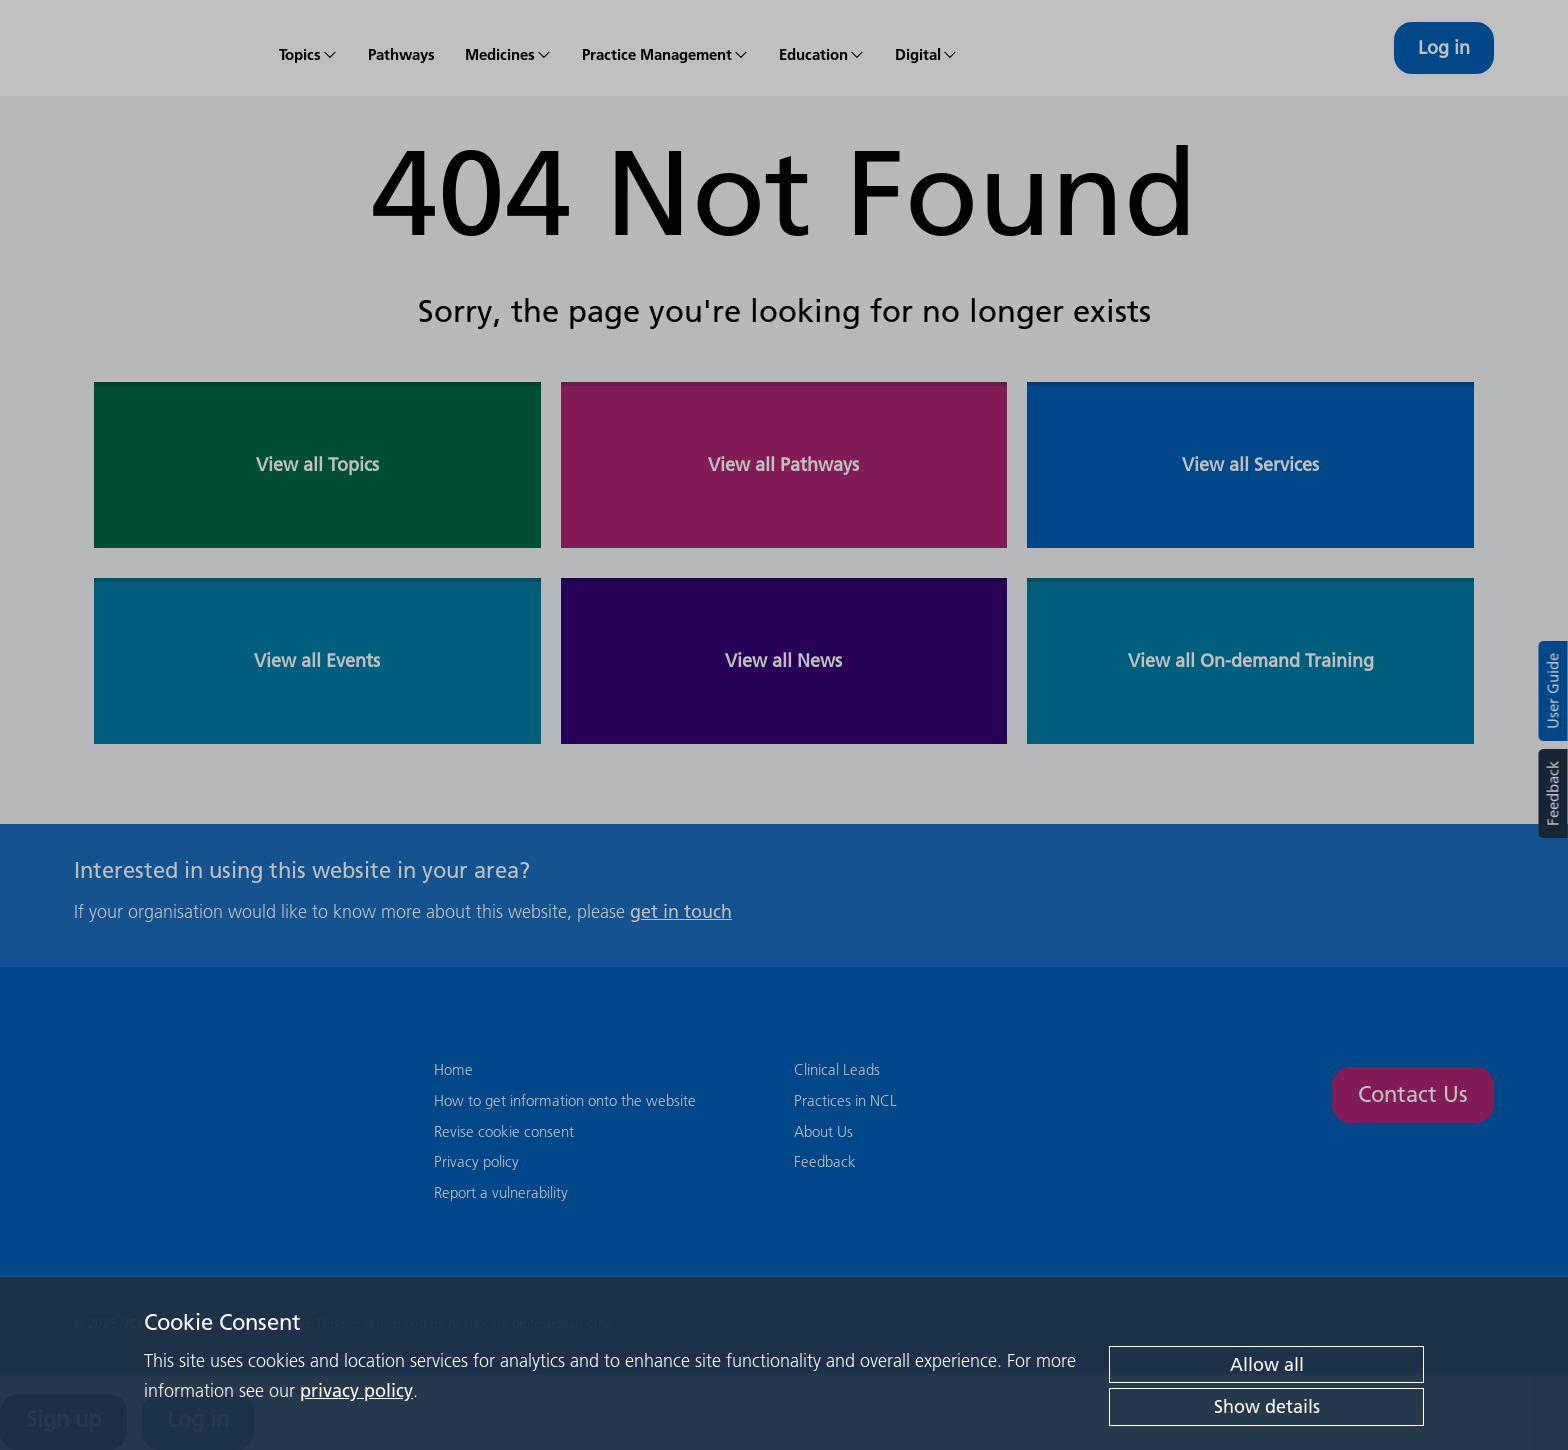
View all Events (317, 660)
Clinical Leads (837, 1069)
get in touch (681, 911)
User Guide (1553, 691)
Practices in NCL (845, 1100)
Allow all (1267, 1364)
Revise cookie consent (504, 1131)
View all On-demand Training (1251, 660)
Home (453, 1069)
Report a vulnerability (501, 1192)
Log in (1444, 47)
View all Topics (317, 464)
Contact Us (1413, 1094)
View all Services (1250, 464)
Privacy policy (476, 1161)
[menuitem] (308, 48)
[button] (508, 48)
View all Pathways (783, 464)
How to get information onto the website (565, 1100)
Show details (1267, 1406)
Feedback (1552, 793)
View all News (783, 660)
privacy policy (356, 1390)
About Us (823, 1131)
